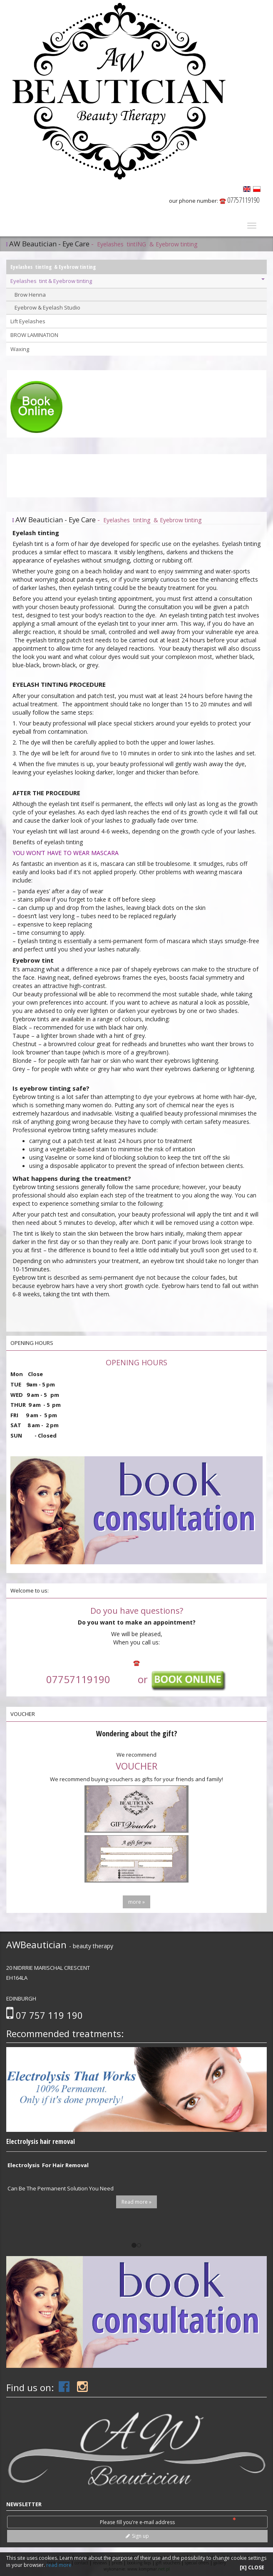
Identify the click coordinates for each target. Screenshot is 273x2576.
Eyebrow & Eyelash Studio (47, 307)
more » (136, 1901)
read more (59, 2565)
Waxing (19, 349)
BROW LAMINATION (34, 335)
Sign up (137, 2535)
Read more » (136, 2201)
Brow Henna (30, 294)
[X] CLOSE (252, 2567)
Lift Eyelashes (27, 321)
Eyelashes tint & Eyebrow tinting (137, 281)
